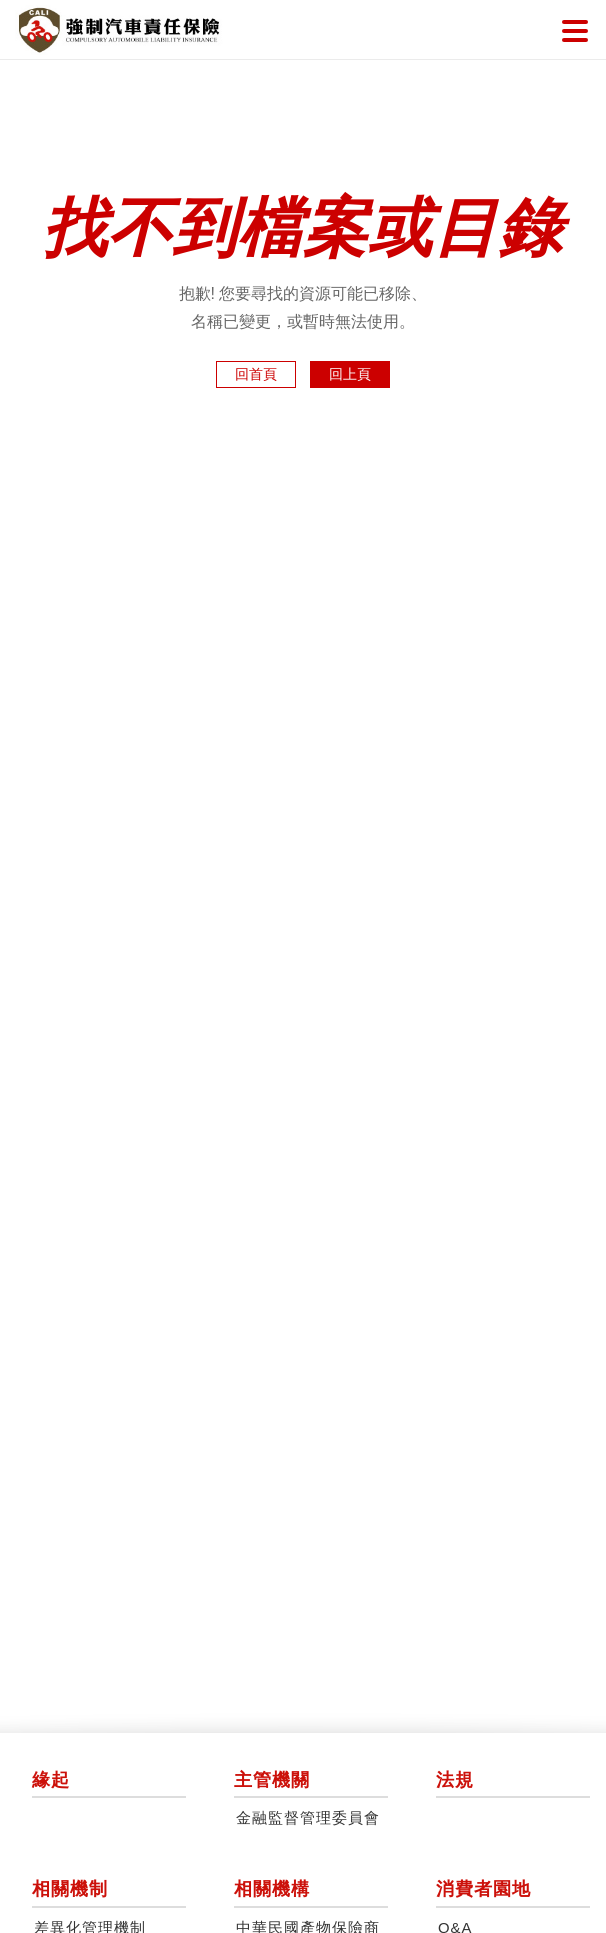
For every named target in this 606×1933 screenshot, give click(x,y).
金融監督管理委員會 (308, 1818)
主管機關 (272, 1780)
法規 (455, 1780)
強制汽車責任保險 (119, 30)
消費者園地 (483, 1889)
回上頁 (350, 374)
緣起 (51, 1780)
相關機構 (272, 1889)
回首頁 (256, 374)
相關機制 (70, 1889)
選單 (575, 31)
